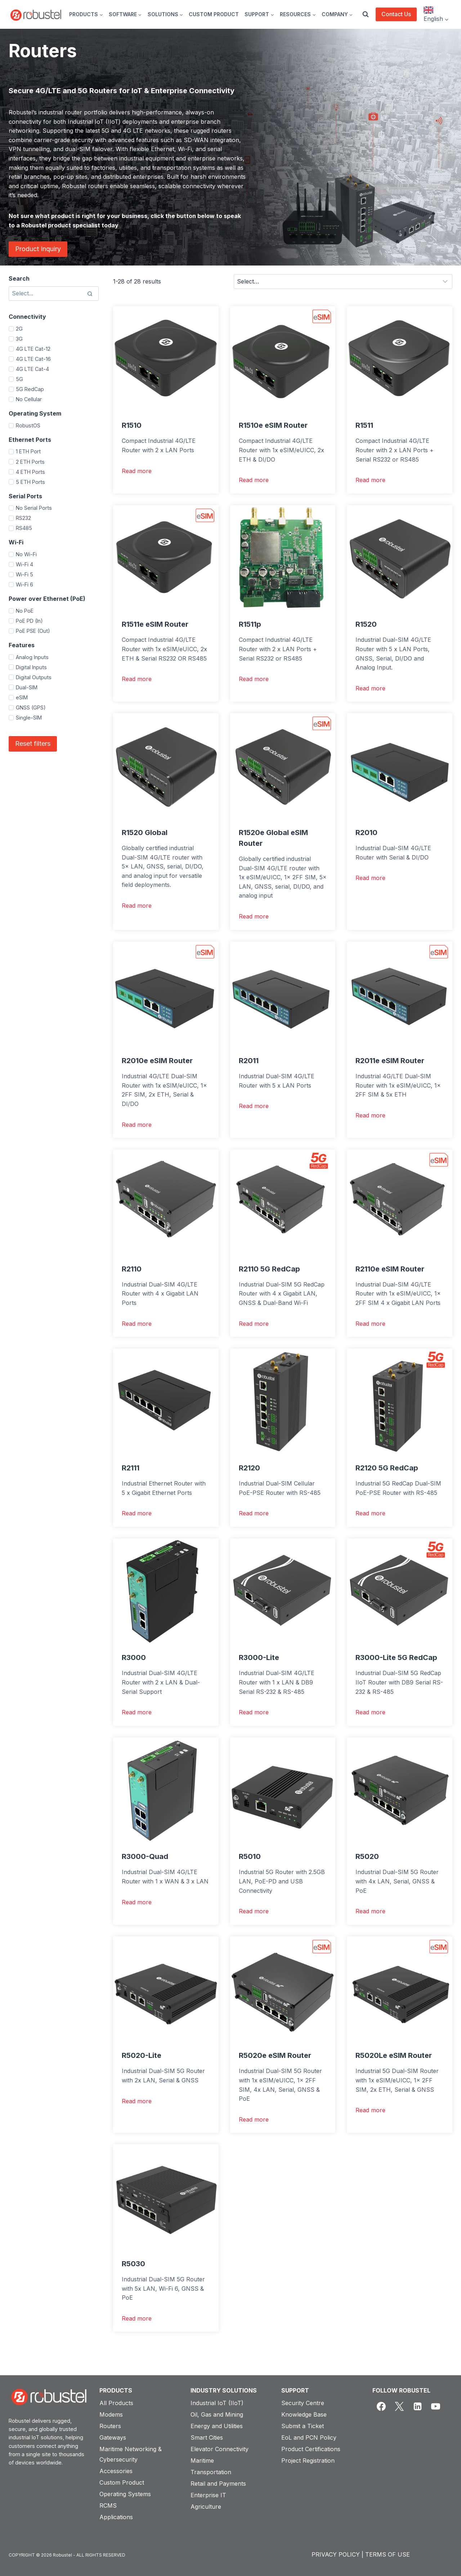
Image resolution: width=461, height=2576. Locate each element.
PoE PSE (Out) (33, 631)
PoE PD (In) (29, 621)
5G (19, 379)
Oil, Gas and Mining (217, 2414)
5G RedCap (30, 389)
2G (19, 329)
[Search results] (54, 293)
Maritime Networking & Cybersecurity (130, 2454)
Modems (111, 2414)
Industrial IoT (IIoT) (217, 2403)
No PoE (24, 611)
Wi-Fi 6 (24, 584)
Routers (110, 2426)
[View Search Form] (365, 14)
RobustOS (28, 425)
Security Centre (302, 2403)
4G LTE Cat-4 (32, 369)
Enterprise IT (208, 2495)
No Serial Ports (34, 508)
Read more (137, 471)
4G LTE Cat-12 (33, 349)
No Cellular (29, 399)
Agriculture (206, 2506)
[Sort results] (343, 281)
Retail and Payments (218, 2483)
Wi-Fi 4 (24, 564)
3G (19, 339)
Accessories (116, 2471)
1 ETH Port (28, 451)
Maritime (202, 2460)
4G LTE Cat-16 (33, 359)
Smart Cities (207, 2437)
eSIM (22, 697)
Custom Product (121, 2482)
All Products (116, 2403)
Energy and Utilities (217, 2426)
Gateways (112, 2437)
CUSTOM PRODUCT (214, 14)
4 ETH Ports (30, 472)
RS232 (23, 518)
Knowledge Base (304, 2414)
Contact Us (396, 14)
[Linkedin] (417, 2407)
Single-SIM (29, 718)
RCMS (108, 2505)
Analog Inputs (32, 657)
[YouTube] (436, 2407)
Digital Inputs (31, 667)
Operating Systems (125, 2494)
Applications (116, 2517)
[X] (399, 2407)
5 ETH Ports (30, 482)
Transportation (211, 2472)
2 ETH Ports (30, 462)
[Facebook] (381, 2407)
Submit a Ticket (302, 2426)
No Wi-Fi (26, 554)
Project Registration (308, 2460)
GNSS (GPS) (31, 707)
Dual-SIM (26, 687)
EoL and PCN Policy (308, 2437)
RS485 (24, 528)
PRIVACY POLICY (336, 2554)
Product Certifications (310, 2449)
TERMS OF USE (387, 2554)
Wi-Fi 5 (24, 574)
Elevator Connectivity (220, 2449)
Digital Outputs (34, 677)
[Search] (90, 293)
